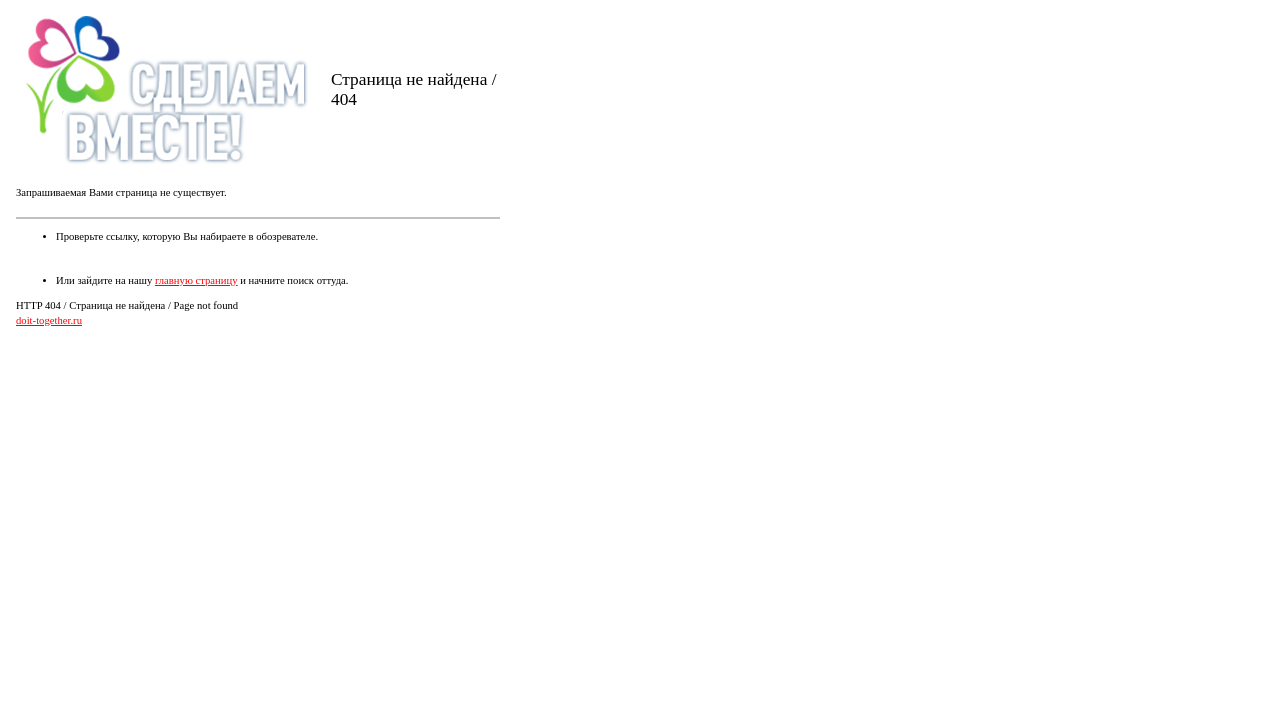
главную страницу (196, 280)
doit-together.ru (49, 320)
